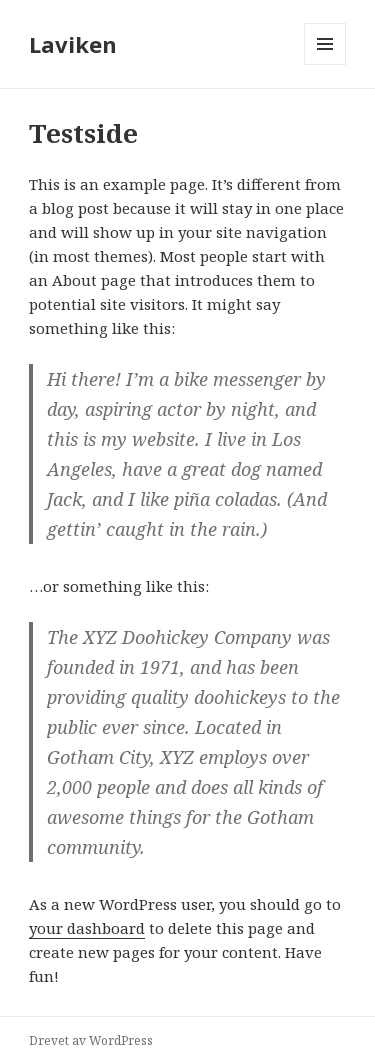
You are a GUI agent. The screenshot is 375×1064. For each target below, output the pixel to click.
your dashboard (87, 928)
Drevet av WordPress (91, 1040)
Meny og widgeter (325, 64)
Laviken (73, 44)
